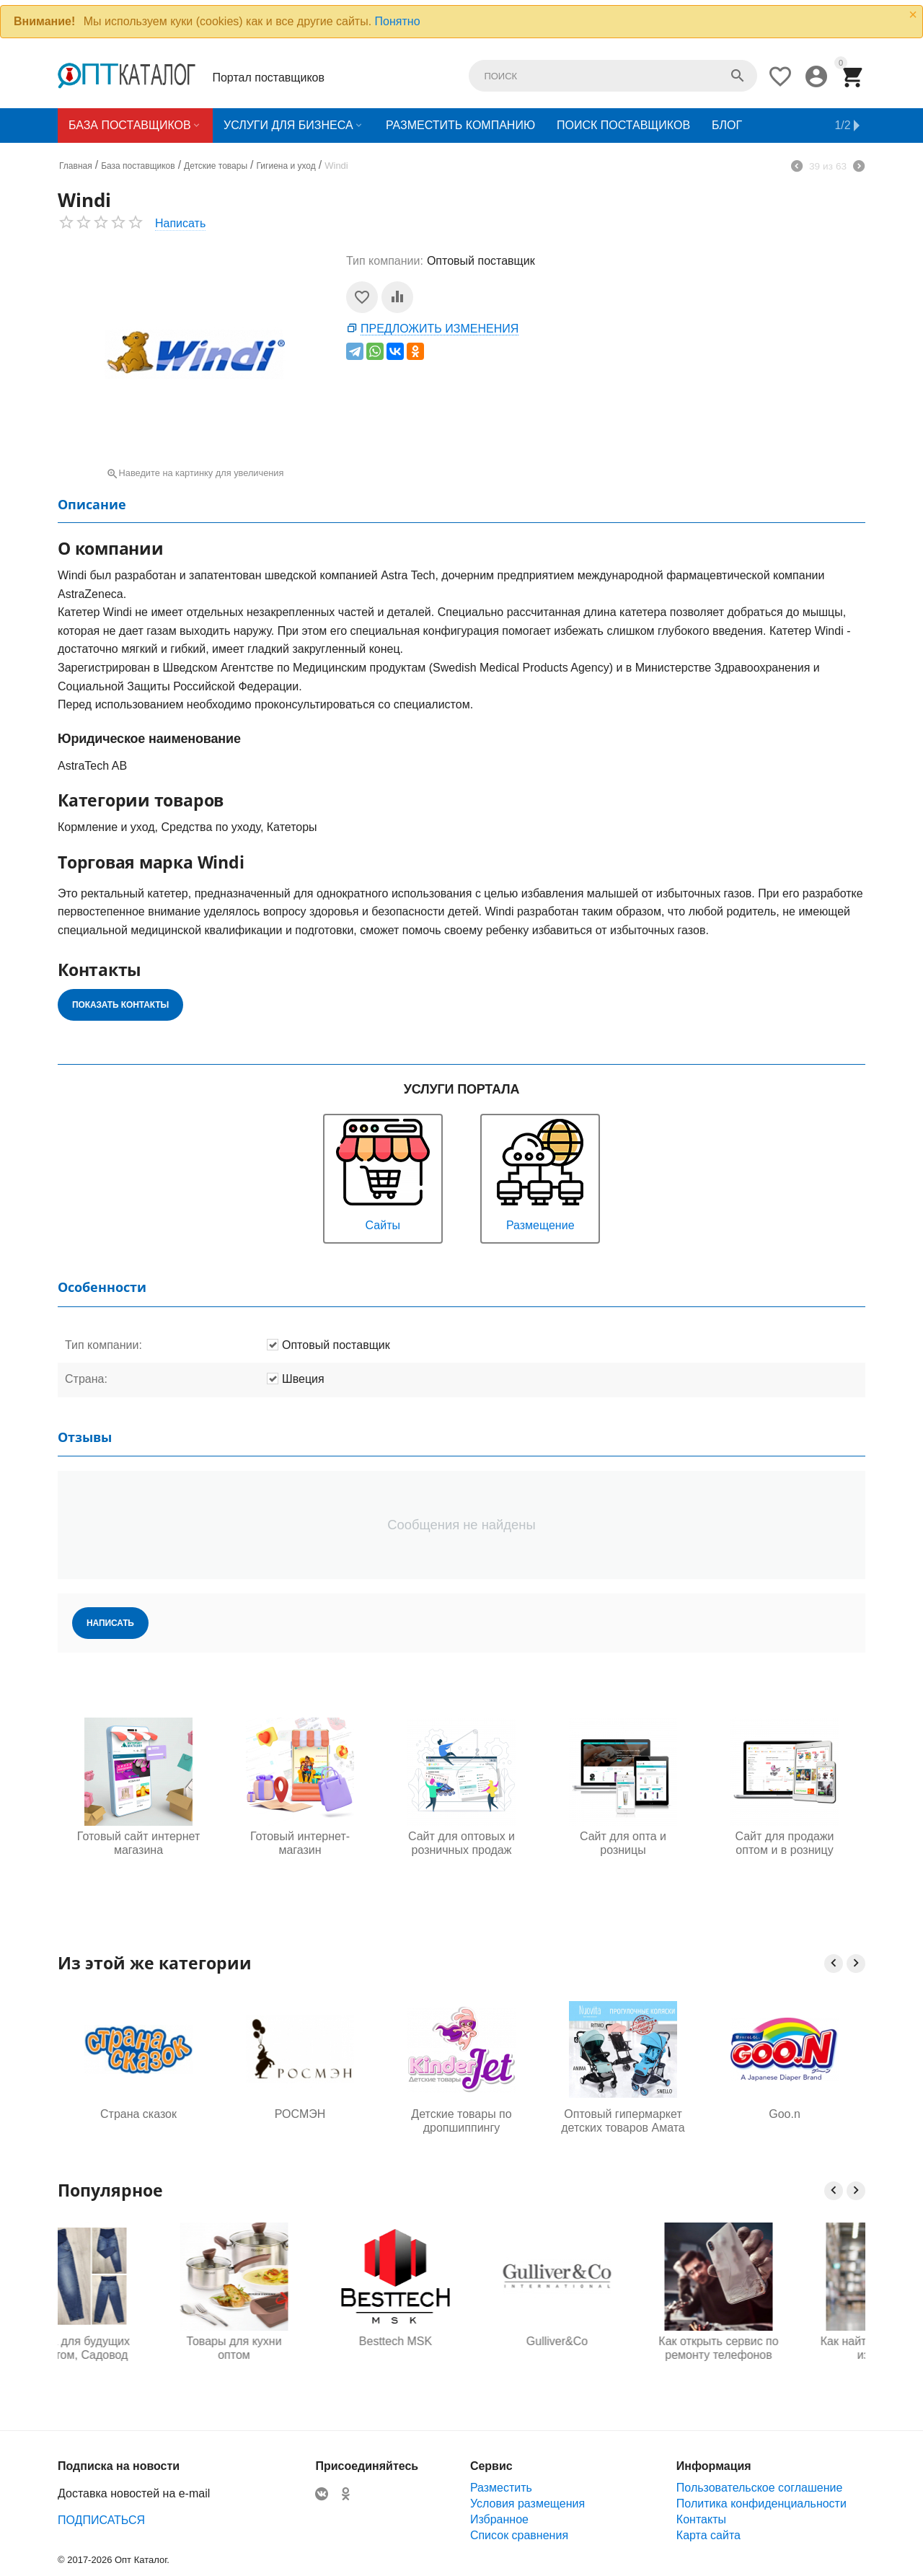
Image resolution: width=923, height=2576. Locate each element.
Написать (180, 223)
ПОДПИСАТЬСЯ (101, 2520)
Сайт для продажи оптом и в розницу (784, 1843)
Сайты (383, 1173)
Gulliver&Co (622, 2341)
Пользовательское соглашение (759, 2488)
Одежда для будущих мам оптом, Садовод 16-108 (138, 2348)
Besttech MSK (461, 2341)
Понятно (397, 21)
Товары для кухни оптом (300, 2348)
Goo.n (784, 2114)
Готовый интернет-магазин (300, 1843)
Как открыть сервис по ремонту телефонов (784, 2348)
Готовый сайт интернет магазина (138, 1843)
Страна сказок (138, 2114)
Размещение (540, 1173)
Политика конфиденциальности (761, 2503)
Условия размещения (527, 2503)
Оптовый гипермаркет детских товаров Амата (623, 2121)
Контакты (701, 2519)
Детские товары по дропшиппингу (461, 2121)
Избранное (499, 2519)
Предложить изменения (439, 328)
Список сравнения (519, 2535)
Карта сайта (708, 2535)
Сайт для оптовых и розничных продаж (461, 1843)
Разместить (501, 2488)
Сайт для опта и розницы (623, 1843)
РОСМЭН (300, 2114)
